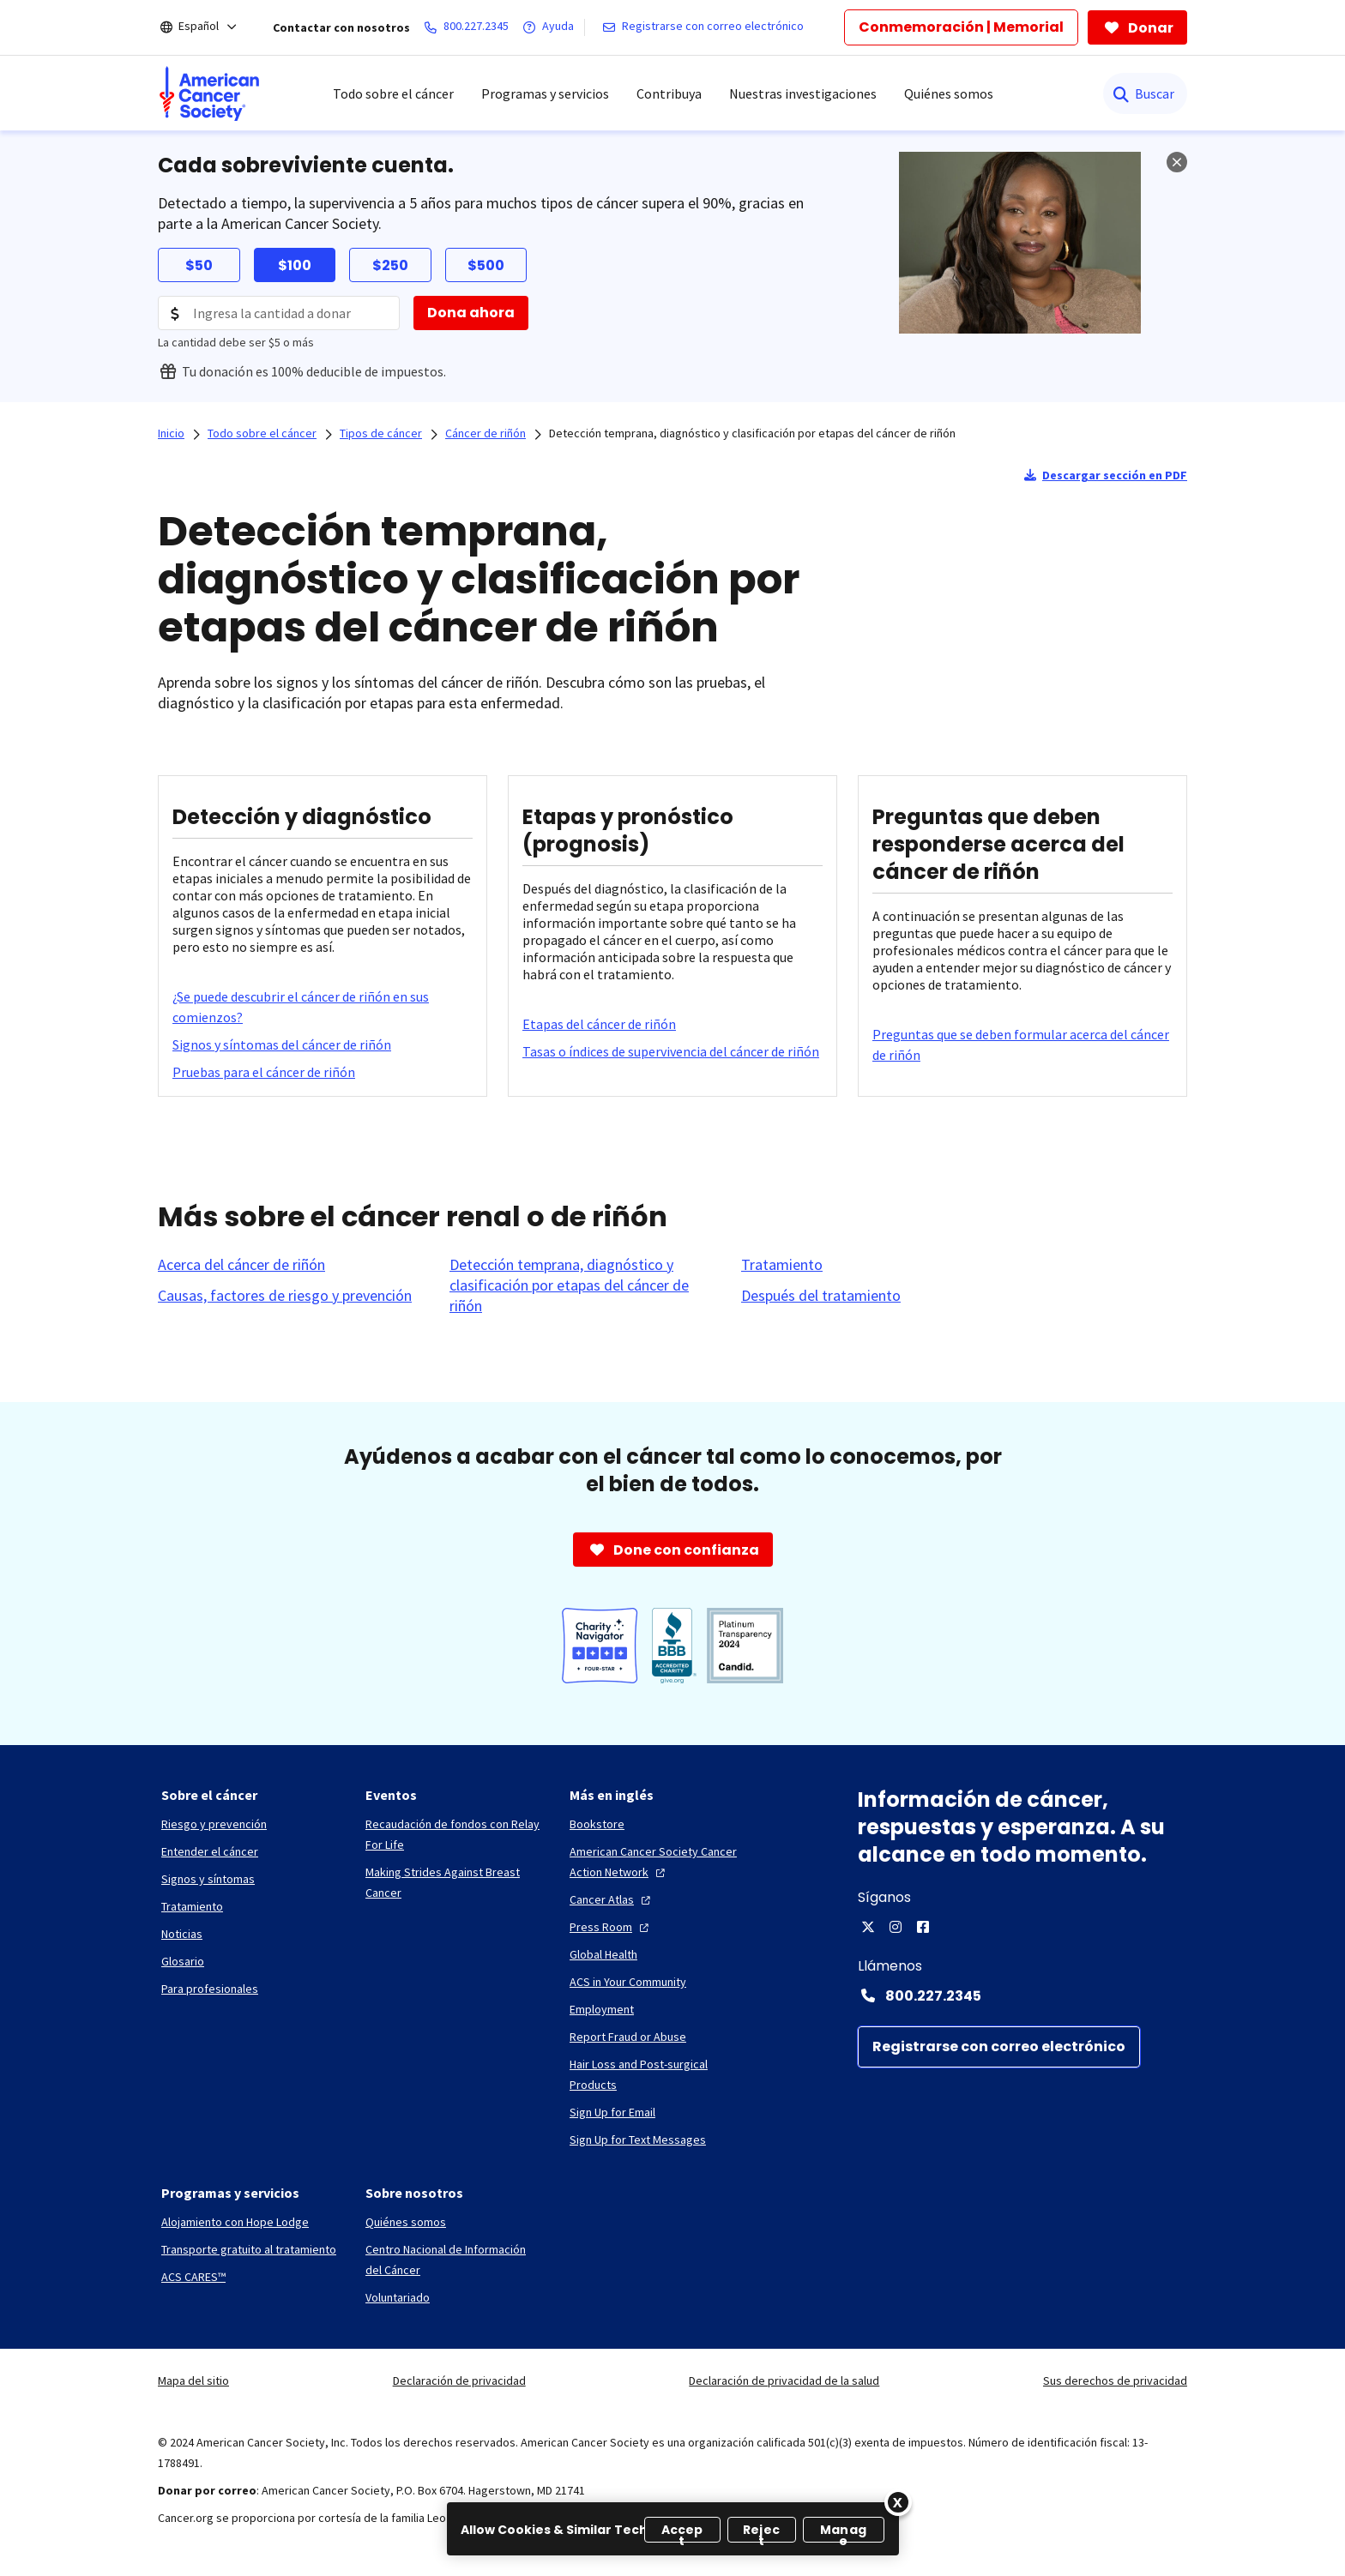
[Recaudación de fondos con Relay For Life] (453, 1834)
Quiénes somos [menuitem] (948, 93)
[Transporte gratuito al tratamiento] (248, 2249)
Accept (682, 2532)
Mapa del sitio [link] (193, 2380)
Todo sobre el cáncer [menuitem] (393, 93)
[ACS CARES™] (193, 2276)
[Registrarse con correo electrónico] (706, 27)
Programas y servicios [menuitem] (545, 93)
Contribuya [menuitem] (669, 93)
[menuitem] (209, 93)
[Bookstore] (597, 1824)
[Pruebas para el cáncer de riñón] (263, 1072)
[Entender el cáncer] (209, 1851)
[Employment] (602, 2009)
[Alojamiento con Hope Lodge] (235, 2222)
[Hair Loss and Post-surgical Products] (658, 2074)
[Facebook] (923, 1927)
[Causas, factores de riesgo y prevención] (285, 1295)
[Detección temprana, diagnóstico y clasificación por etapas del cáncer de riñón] (585, 1285)
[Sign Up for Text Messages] (638, 2139)
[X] (868, 1927)
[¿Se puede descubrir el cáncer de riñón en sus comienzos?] (322, 1006)
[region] (673, 2528)
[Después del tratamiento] (821, 1295)
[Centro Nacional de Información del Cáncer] (453, 2259)
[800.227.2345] (469, 27)
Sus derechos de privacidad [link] (1115, 2380)
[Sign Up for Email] (612, 2112)
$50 (199, 265)
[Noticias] (181, 1933)
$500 (485, 265)
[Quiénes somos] (405, 2222)
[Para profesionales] (209, 1988)
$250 (390, 265)
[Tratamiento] (782, 1265)
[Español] (210, 27)
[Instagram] (895, 1927)
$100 (294, 265)
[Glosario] (182, 1961)
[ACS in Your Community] (628, 1981)
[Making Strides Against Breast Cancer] (453, 1882)
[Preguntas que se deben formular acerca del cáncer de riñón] (1022, 1044)
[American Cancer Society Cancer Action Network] (658, 1861)
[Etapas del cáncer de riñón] (599, 1024)
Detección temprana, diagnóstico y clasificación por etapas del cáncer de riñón (752, 433)
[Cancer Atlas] (612, 1899)
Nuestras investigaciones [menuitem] (803, 93)
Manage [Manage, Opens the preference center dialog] (843, 2532)
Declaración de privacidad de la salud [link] (784, 2380)
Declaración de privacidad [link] (459, 2380)
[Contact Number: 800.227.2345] (1022, 1995)
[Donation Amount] (279, 313)
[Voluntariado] (397, 2297)
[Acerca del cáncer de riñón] (241, 1265)
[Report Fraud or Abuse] (628, 2036)
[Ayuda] (551, 27)
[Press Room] (611, 1927)
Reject (761, 2532)
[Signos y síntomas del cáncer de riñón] (281, 1044)
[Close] (898, 2502)
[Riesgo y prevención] (214, 1824)
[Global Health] (603, 1954)
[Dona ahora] (470, 313)
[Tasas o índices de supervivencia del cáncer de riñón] (670, 1051)
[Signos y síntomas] (208, 1879)
